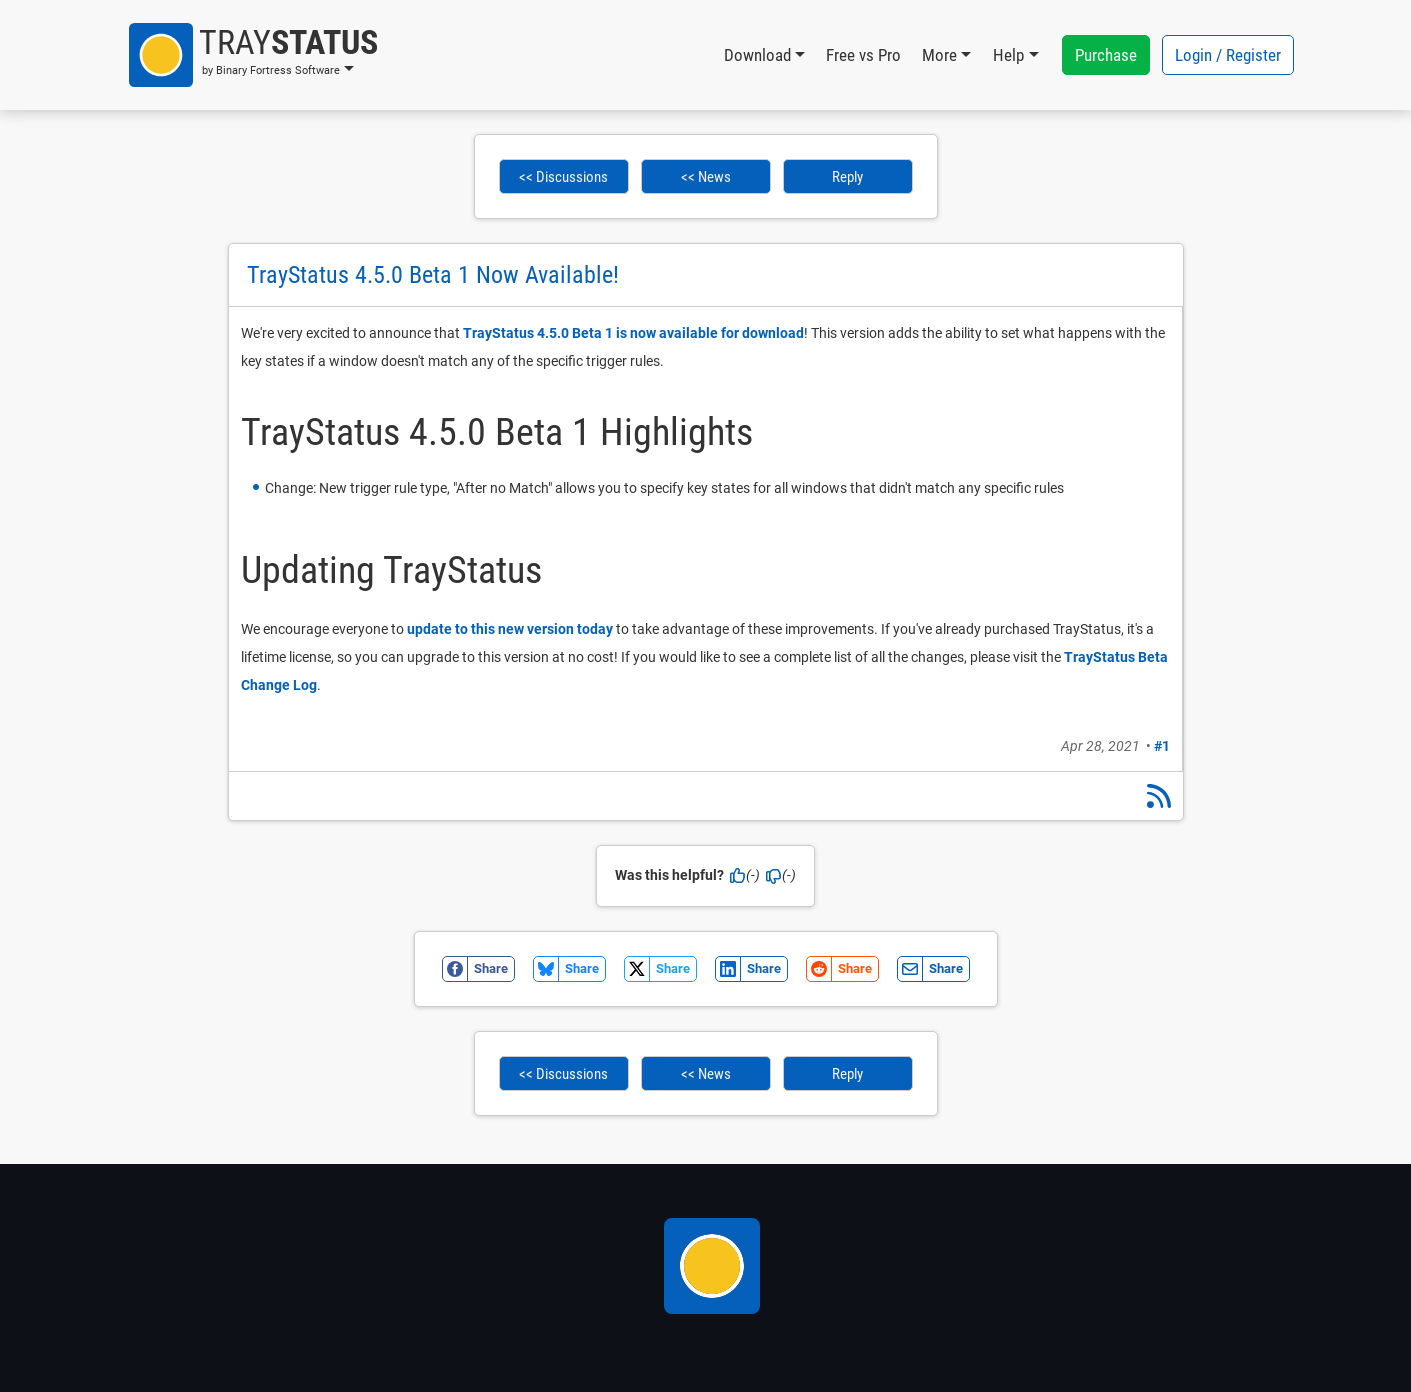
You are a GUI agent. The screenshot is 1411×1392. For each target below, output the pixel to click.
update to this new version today (510, 629)
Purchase (1106, 55)
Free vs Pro (863, 55)
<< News (706, 177)
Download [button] (757, 55)
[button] (253, 55)
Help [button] (1008, 55)
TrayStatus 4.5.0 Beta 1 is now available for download (633, 333)
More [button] (939, 55)
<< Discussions (563, 177)
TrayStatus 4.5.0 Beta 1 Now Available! (433, 275)
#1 (1162, 746)
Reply (847, 177)
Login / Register (1228, 55)
